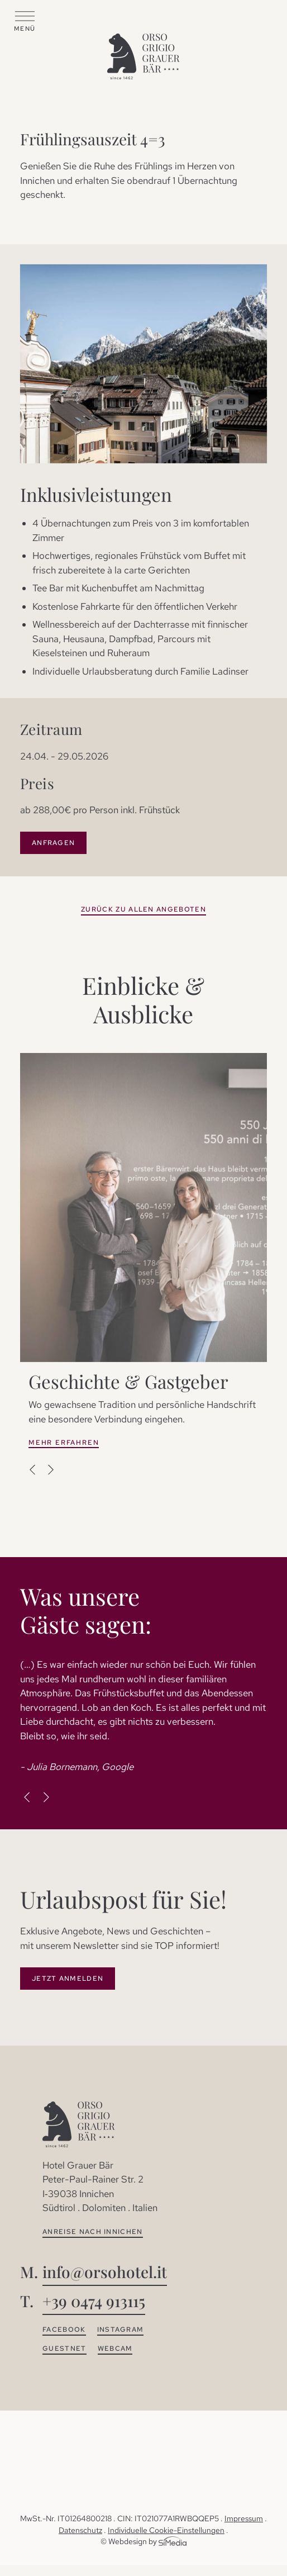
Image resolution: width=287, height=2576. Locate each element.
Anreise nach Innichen (92, 2231)
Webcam (115, 2348)
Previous (33, 1469)
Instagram (120, 2329)
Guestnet (64, 2348)
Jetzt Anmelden (67, 1978)
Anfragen (53, 842)
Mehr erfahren (63, 1442)
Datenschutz (80, 2530)
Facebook (64, 2329)
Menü (24, 28)
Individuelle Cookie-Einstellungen (166, 2530)
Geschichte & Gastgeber (128, 1381)
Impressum (243, 2518)
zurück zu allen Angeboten (143, 909)
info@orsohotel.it (104, 2271)
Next (50, 1469)
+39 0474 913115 (93, 2300)
